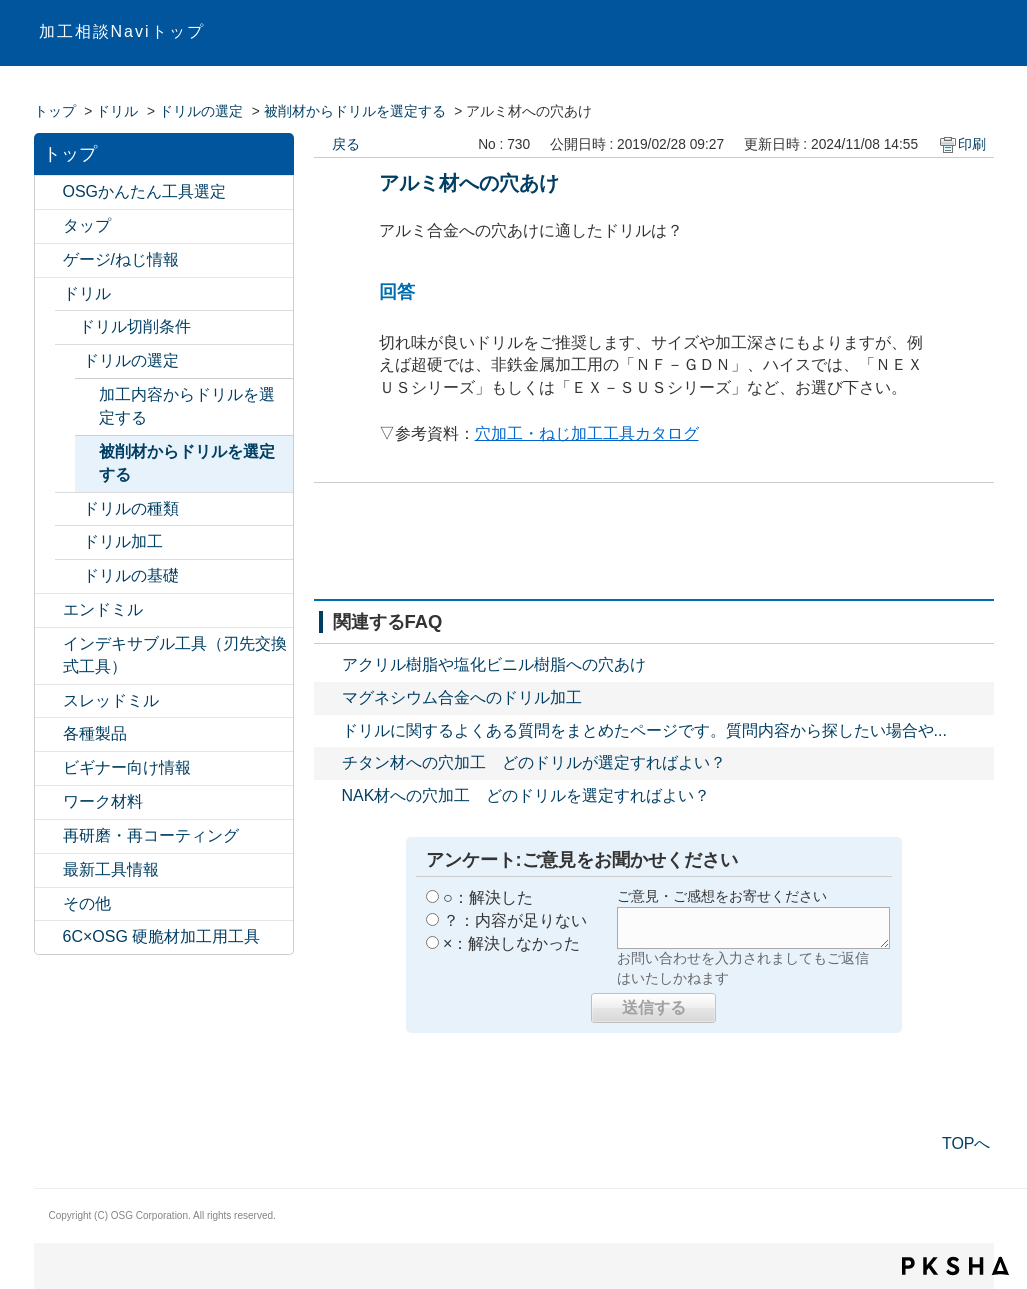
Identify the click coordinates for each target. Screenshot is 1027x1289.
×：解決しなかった (511, 943)
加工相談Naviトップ (122, 31)
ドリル (117, 111)
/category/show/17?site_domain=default (49, 734)
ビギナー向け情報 (127, 767)
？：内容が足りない (515, 920)
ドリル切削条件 (135, 326)
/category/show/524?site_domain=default (49, 644)
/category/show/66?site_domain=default (69, 361)
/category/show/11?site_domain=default (49, 226)
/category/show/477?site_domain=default (69, 542)
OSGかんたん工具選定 (145, 191)
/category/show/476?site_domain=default (69, 509)
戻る (346, 144)
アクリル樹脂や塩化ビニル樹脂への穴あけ (494, 664)
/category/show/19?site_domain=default (49, 802)
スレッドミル (111, 700)
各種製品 (95, 733)
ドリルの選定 (201, 111)
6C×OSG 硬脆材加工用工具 (162, 936)
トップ (55, 111)
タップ (87, 225)
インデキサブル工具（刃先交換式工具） (175, 655)
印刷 (972, 144)
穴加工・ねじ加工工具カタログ (587, 433)
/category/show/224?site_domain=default (49, 870)
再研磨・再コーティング (151, 835)
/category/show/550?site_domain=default (49, 937)
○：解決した (488, 897)
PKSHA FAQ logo (955, 1266)
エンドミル (103, 609)
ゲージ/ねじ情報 (121, 259)
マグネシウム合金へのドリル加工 (462, 697)
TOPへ (966, 1143)
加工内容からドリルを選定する (187, 406)
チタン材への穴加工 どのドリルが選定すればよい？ (534, 762)
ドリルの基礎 (131, 575)
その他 (87, 903)
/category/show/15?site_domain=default (49, 701)
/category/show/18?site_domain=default (49, 768)
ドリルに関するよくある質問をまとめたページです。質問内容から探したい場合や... (644, 730)
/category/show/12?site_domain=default (49, 260)
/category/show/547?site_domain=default (49, 192)
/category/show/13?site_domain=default (49, 294)
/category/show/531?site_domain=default (49, 836)
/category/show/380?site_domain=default (69, 576)
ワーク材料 (103, 801)
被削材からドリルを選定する (355, 111)
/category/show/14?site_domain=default (49, 610)
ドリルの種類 (131, 508)
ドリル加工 (123, 541)
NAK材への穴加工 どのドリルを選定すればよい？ (526, 795)
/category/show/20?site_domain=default (49, 904)
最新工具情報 (111, 869)
